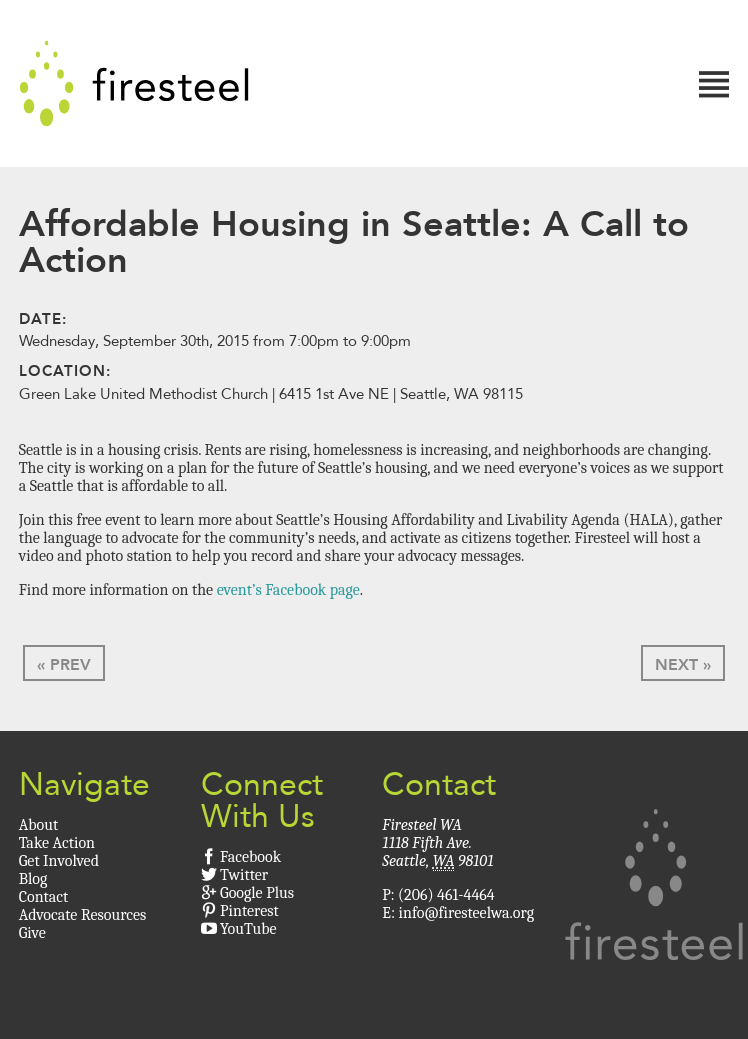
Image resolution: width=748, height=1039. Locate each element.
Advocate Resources (83, 915)
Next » (683, 664)
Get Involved (59, 861)
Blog (33, 879)
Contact (44, 897)
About (38, 825)
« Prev (64, 664)
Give (32, 933)
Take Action (57, 843)
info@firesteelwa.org (466, 913)
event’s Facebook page (288, 590)
